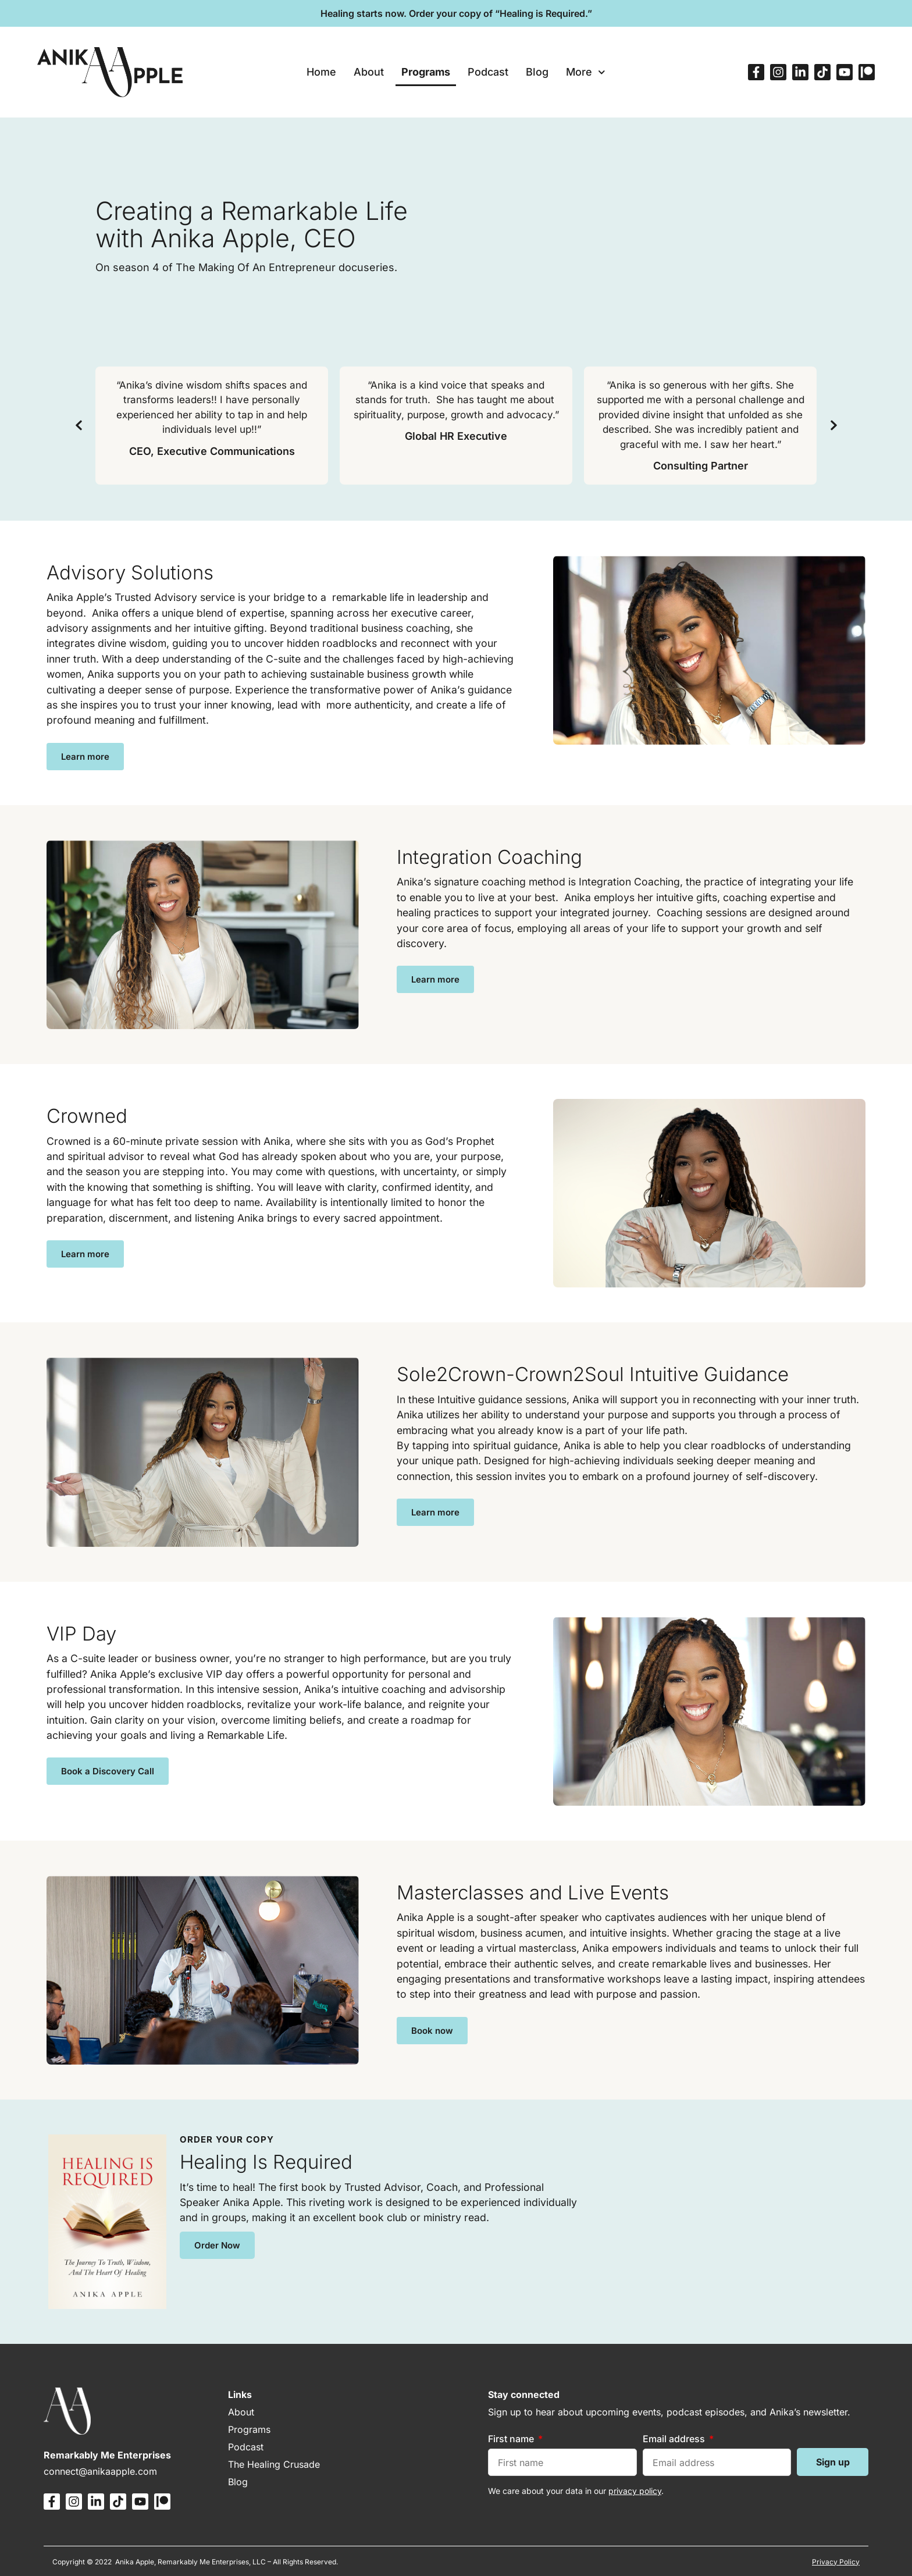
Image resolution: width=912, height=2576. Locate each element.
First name (512, 2439)
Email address (675, 2439)
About (369, 72)
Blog (537, 72)
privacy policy (634, 2491)
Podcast (488, 72)
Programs (425, 72)
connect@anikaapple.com (100, 2471)
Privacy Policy (836, 2561)
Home (321, 72)
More (585, 72)
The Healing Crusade (274, 2464)
